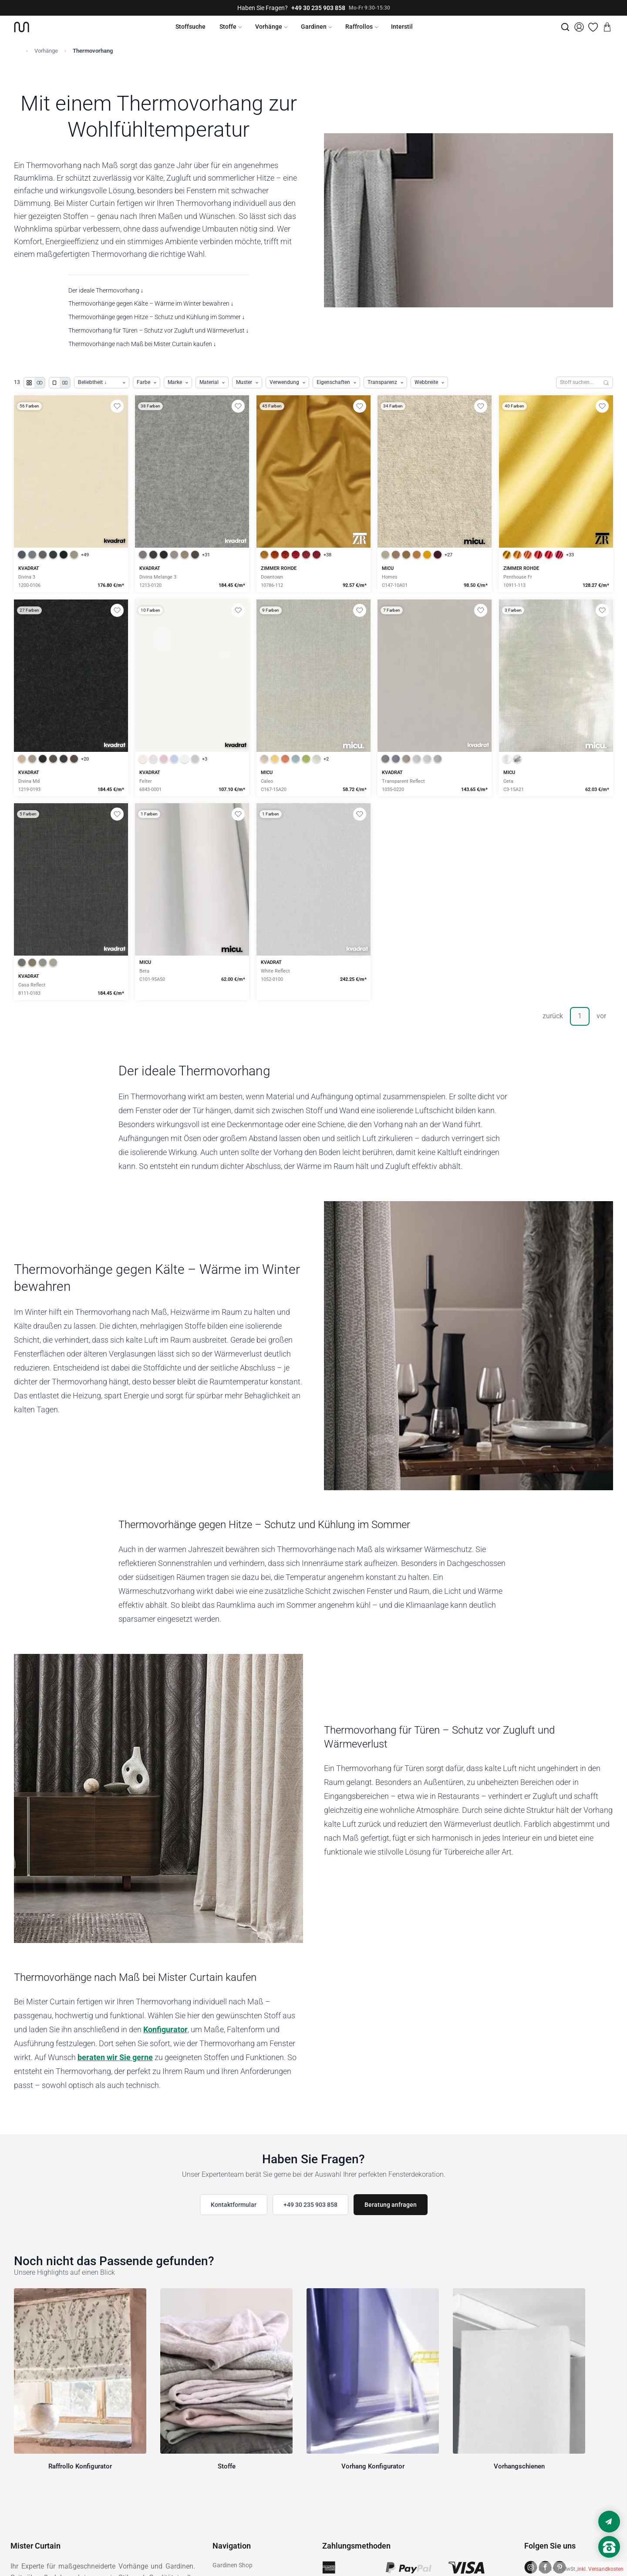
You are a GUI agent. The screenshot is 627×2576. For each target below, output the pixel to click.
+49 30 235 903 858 (318, 7)
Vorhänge (268, 26)
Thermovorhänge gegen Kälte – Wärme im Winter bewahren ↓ (151, 303)
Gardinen (314, 26)
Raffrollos (359, 26)
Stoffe (227, 26)
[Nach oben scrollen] (609, 2561)
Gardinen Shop (232, 2565)
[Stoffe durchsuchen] (578, 382)
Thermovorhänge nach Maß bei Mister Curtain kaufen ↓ (142, 343)
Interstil (402, 26)
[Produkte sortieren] (101, 382)
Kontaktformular (233, 2204)
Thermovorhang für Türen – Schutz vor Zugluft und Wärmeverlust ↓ (158, 330)
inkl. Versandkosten (600, 2569)
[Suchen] (606, 382)
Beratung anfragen (390, 2204)
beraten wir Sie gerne (115, 2057)
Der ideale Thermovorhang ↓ (106, 290)
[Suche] (565, 27)
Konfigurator (165, 2029)
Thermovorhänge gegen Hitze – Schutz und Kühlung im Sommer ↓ (156, 316)
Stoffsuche (190, 26)
